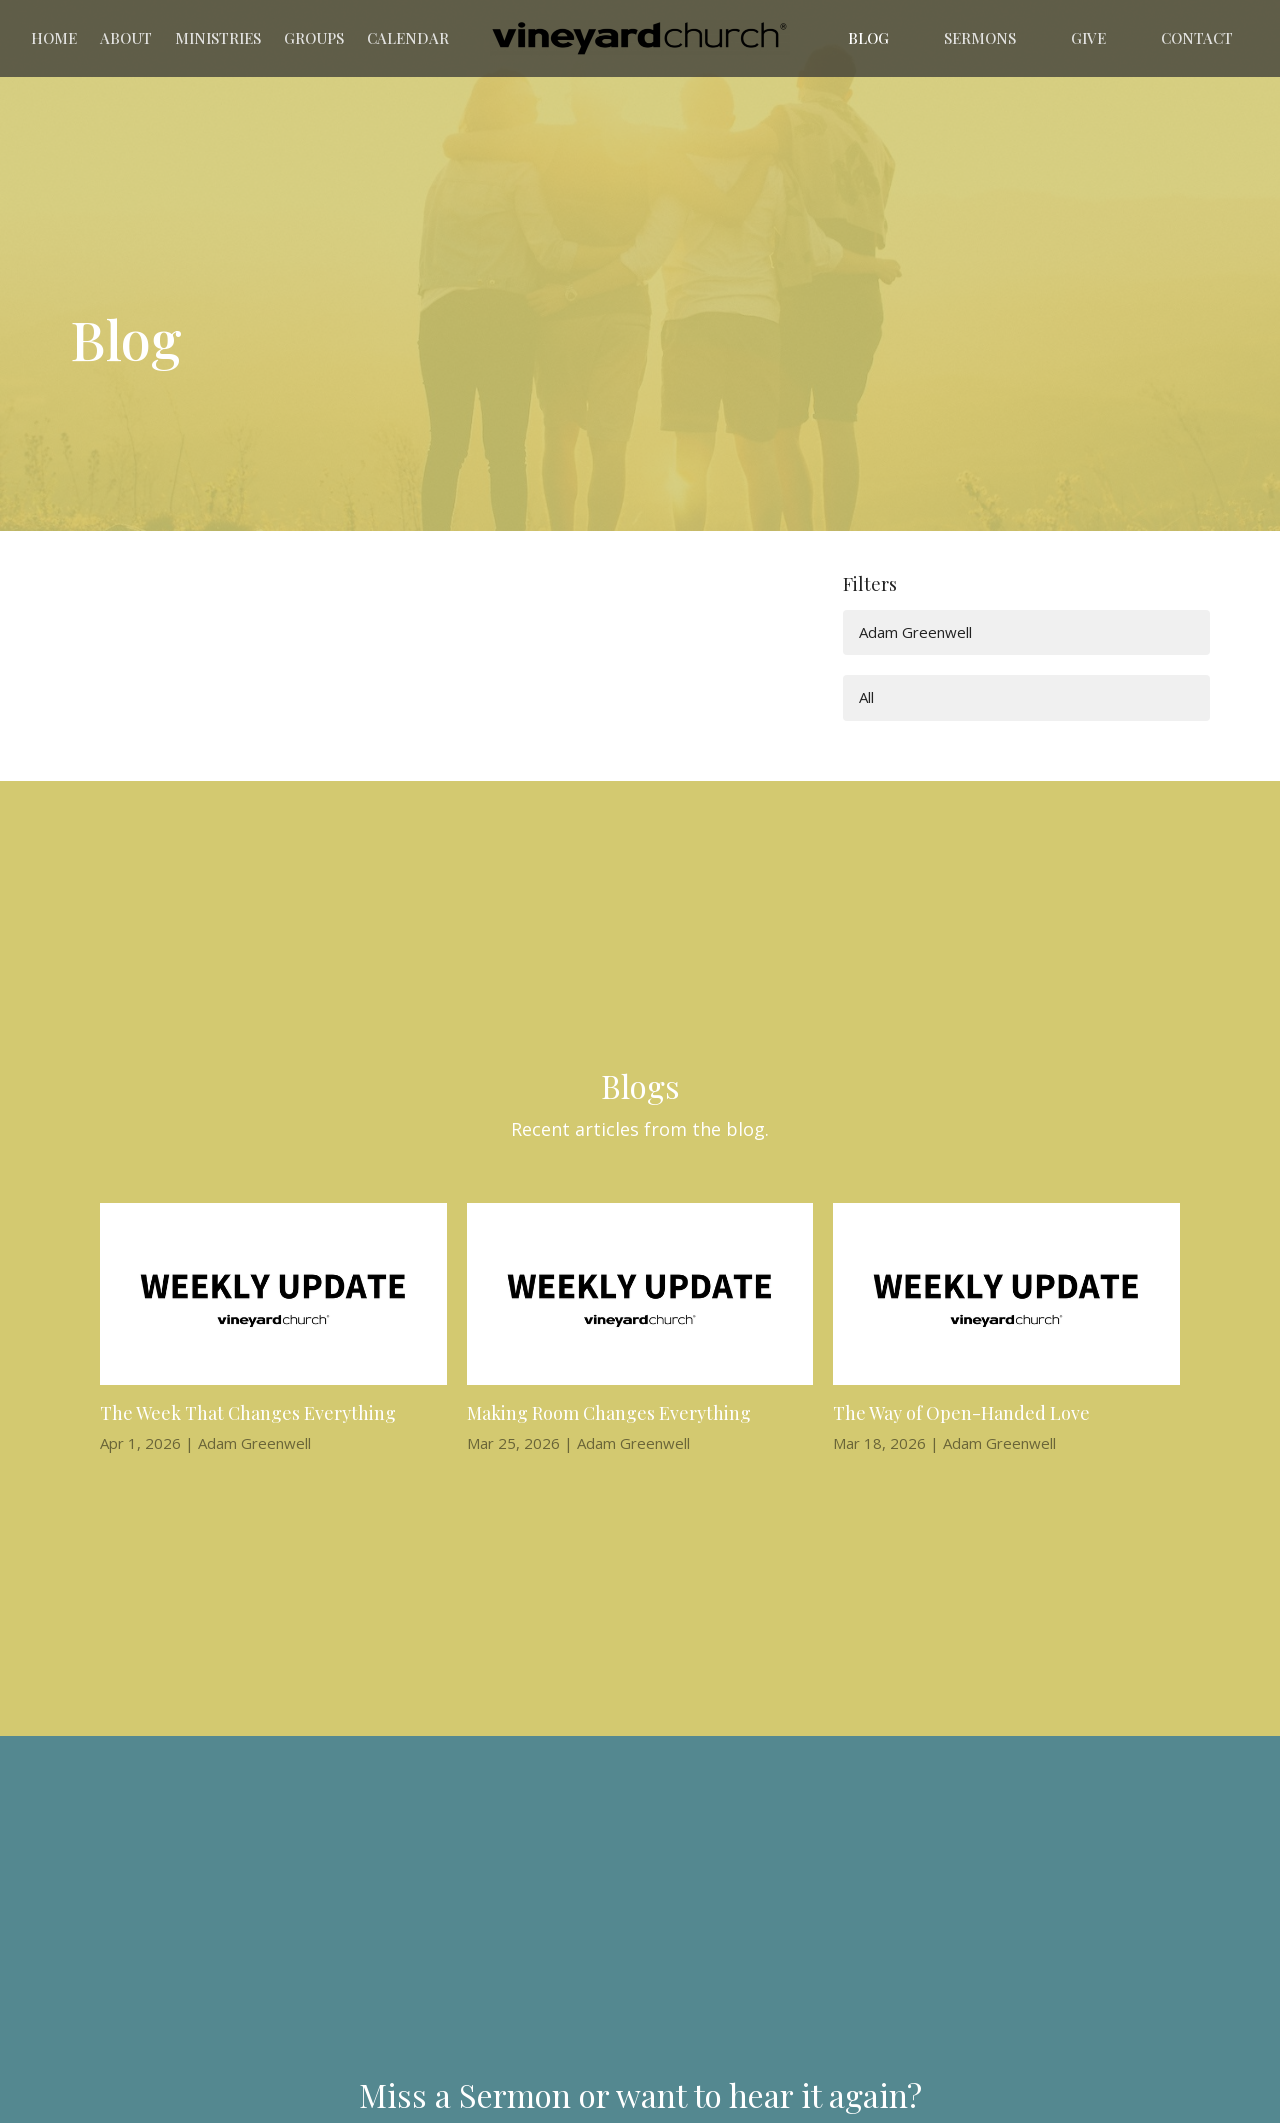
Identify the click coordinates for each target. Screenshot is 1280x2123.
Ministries (218, 38)
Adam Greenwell (915, 632)
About (126, 38)
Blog (868, 38)
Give (1088, 38)
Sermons (980, 38)
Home (54, 38)
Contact (1197, 38)
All (866, 697)
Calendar (408, 38)
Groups (314, 38)
